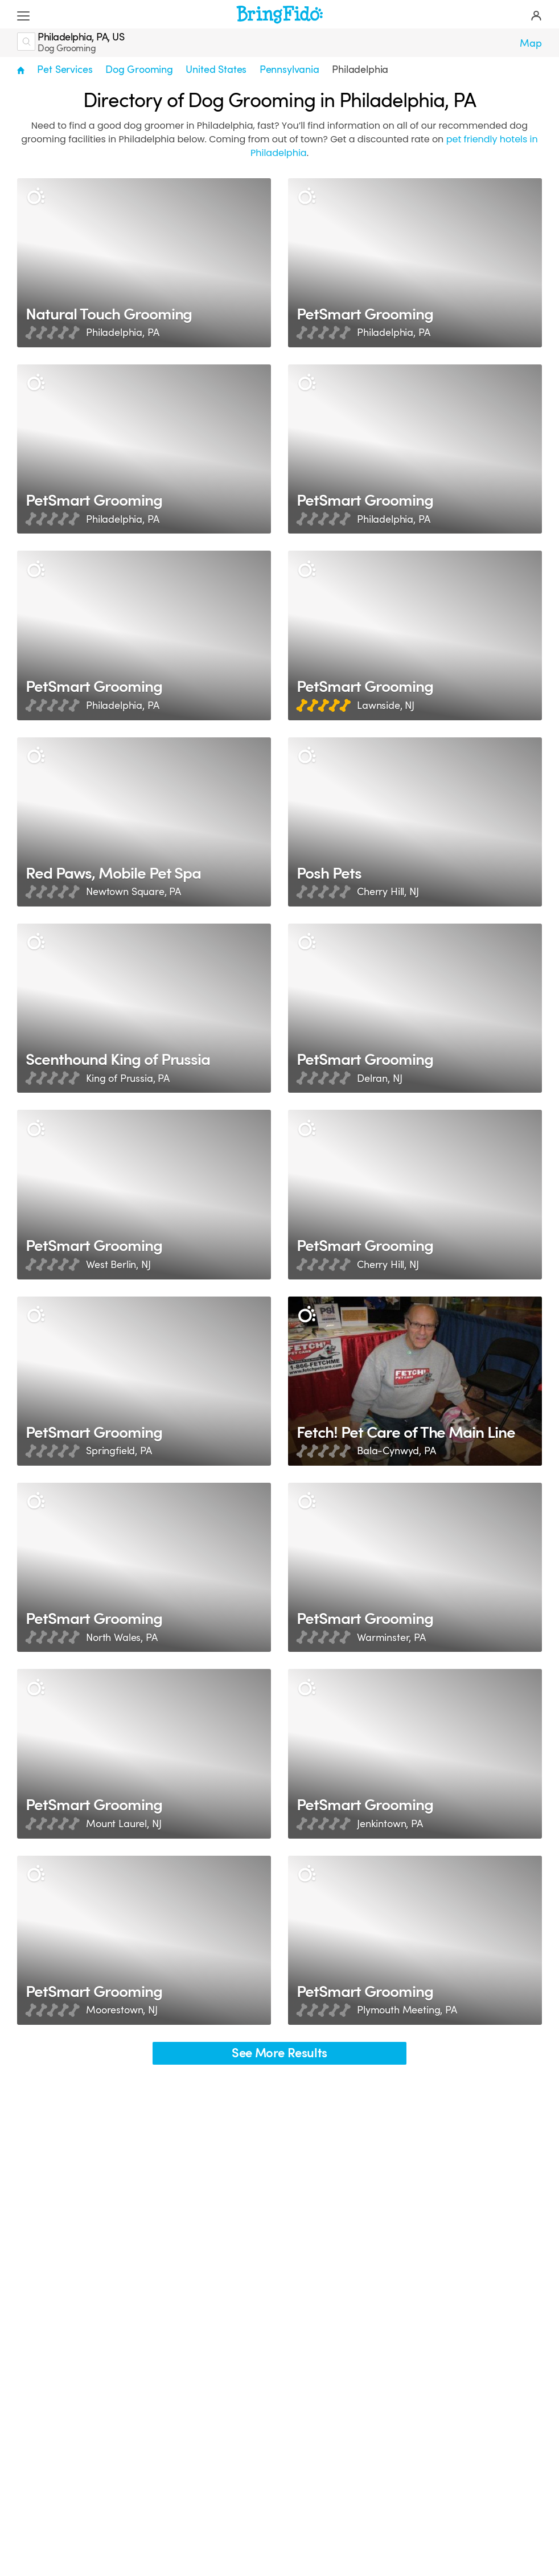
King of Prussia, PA (128, 1078)
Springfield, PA (119, 1451)
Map (531, 43)
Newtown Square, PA (133, 892)
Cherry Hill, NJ (388, 892)
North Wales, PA (122, 1637)
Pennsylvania (289, 69)
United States (216, 69)
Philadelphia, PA (122, 333)
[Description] (36, 197)
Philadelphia (360, 69)
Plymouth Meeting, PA (407, 2010)
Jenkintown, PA (390, 1824)
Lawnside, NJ (385, 705)
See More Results (279, 2053)
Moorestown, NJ (122, 2010)
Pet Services (64, 69)
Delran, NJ (379, 1078)
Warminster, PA (391, 1637)
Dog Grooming (139, 69)
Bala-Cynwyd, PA (396, 1451)
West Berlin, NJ (118, 1264)
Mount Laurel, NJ (123, 1824)
